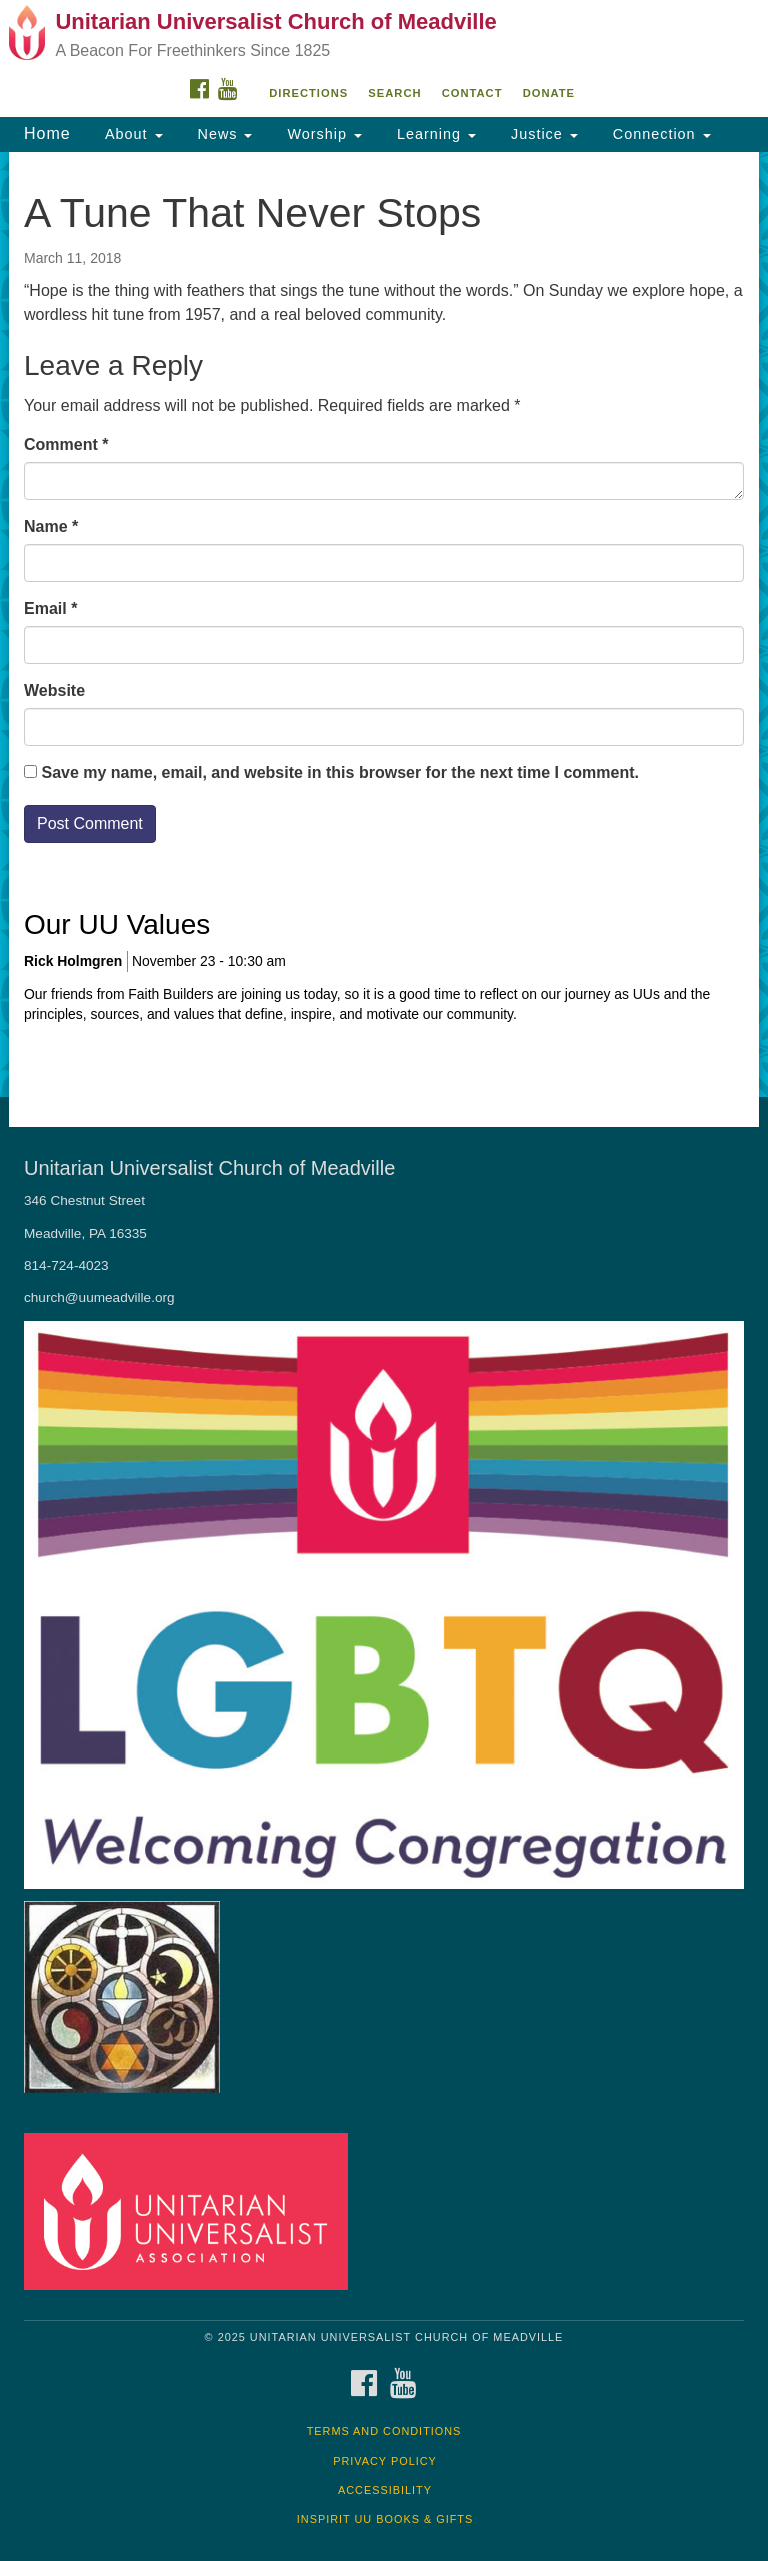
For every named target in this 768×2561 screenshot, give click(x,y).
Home (47, 133)
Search (394, 93)
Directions (308, 93)
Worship (322, 134)
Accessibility (385, 2490)
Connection (659, 134)
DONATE (549, 93)
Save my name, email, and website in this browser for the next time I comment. (340, 772)
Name (51, 526)
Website (54, 690)
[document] (384, 624)
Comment (66, 444)
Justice (542, 134)
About (132, 134)
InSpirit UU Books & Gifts (385, 2519)
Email (50, 608)
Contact (472, 93)
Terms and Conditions (384, 2431)
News (223, 134)
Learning (434, 134)
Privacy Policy (385, 2461)
